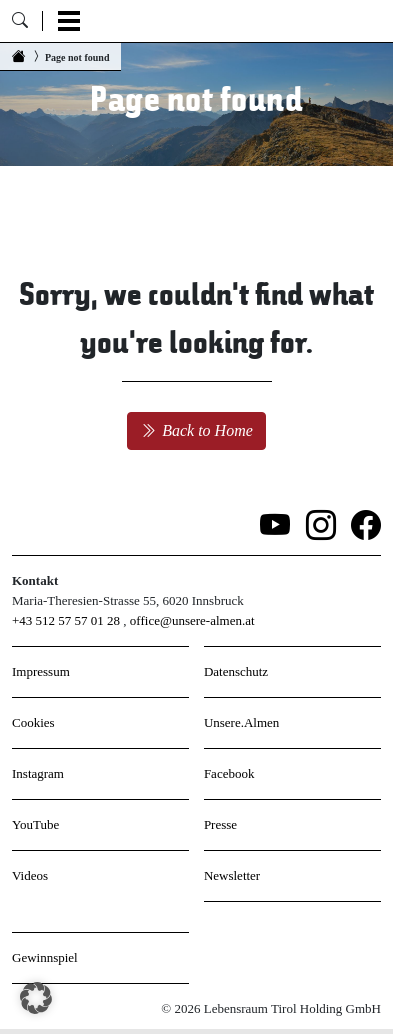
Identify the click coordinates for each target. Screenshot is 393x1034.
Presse (220, 824)
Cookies (33, 722)
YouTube (35, 824)
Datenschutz (236, 671)
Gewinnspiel (45, 957)
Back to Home (196, 430)
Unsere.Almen (241, 722)
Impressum (41, 671)
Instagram (38, 773)
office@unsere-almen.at (192, 620)
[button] (36, 998)
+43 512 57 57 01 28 (66, 620)
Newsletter (232, 875)
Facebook (229, 773)
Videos (30, 875)
